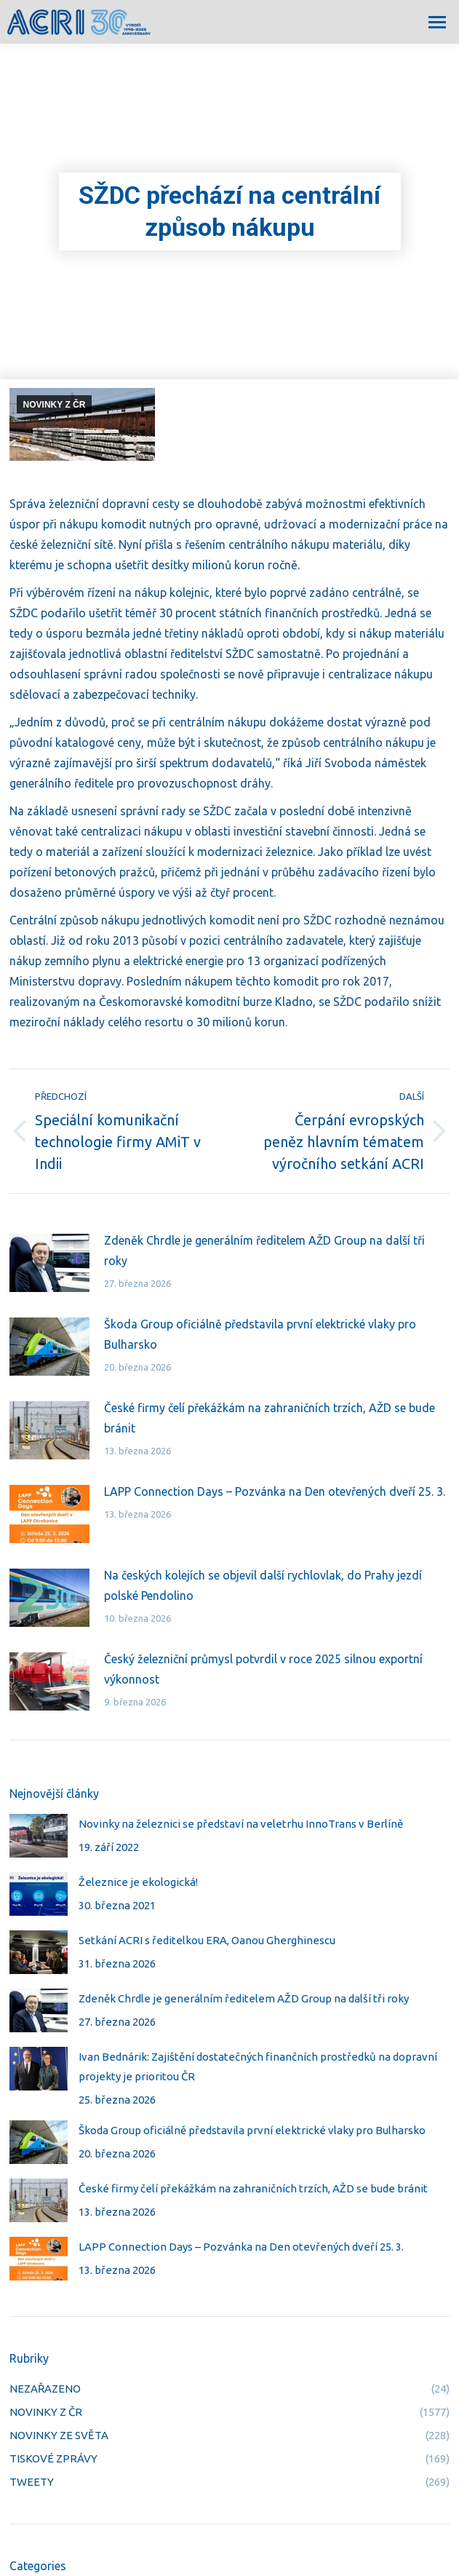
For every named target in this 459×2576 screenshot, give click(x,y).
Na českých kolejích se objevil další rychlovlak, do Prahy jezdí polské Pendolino (263, 1585)
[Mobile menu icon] (437, 22)
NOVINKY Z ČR (54, 405)
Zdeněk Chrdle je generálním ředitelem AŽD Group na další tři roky (264, 1250)
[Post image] (49, 1263)
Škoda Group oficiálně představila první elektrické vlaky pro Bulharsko (260, 1334)
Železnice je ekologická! (138, 1882)
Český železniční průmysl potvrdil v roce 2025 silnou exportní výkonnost (263, 1669)
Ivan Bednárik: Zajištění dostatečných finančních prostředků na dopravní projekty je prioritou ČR (258, 2066)
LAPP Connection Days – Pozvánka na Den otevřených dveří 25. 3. (274, 1491)
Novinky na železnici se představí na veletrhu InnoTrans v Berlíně (241, 1824)
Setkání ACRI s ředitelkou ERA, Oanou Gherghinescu (207, 1940)
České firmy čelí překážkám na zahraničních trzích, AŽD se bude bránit (269, 1418)
